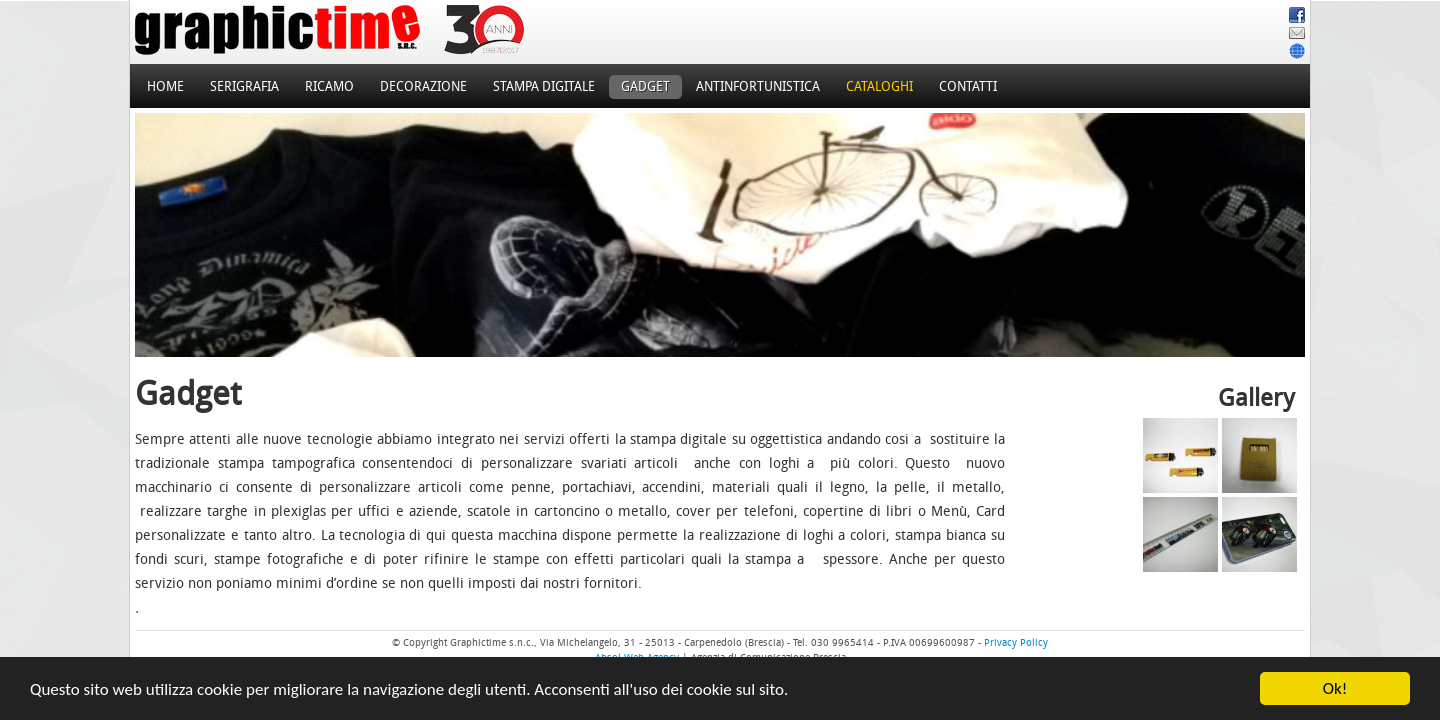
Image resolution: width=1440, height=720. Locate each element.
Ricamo (329, 86)
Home (165, 86)
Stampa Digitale (544, 86)
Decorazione (423, 86)
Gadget (645, 86)
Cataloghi (879, 86)
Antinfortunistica (758, 86)
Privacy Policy (1016, 643)
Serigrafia (244, 86)
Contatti (968, 86)
